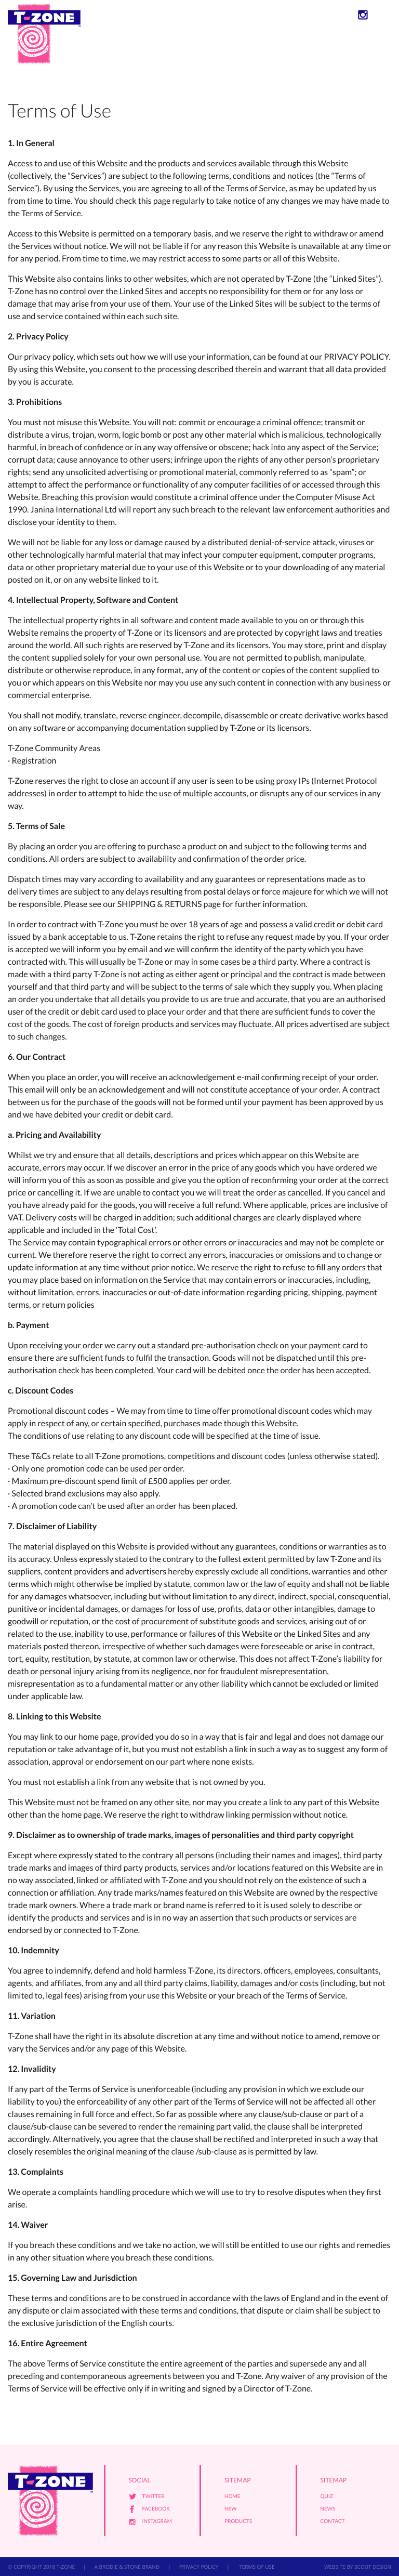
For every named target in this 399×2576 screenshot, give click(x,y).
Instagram (157, 2521)
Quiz (327, 2496)
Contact (333, 2521)
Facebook (156, 2509)
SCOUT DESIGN (372, 2566)
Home (232, 2496)
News (328, 2509)
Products (238, 2521)
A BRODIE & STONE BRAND (127, 2566)
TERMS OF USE (256, 2566)
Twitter (153, 2496)
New (230, 2509)
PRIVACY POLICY (198, 2566)
